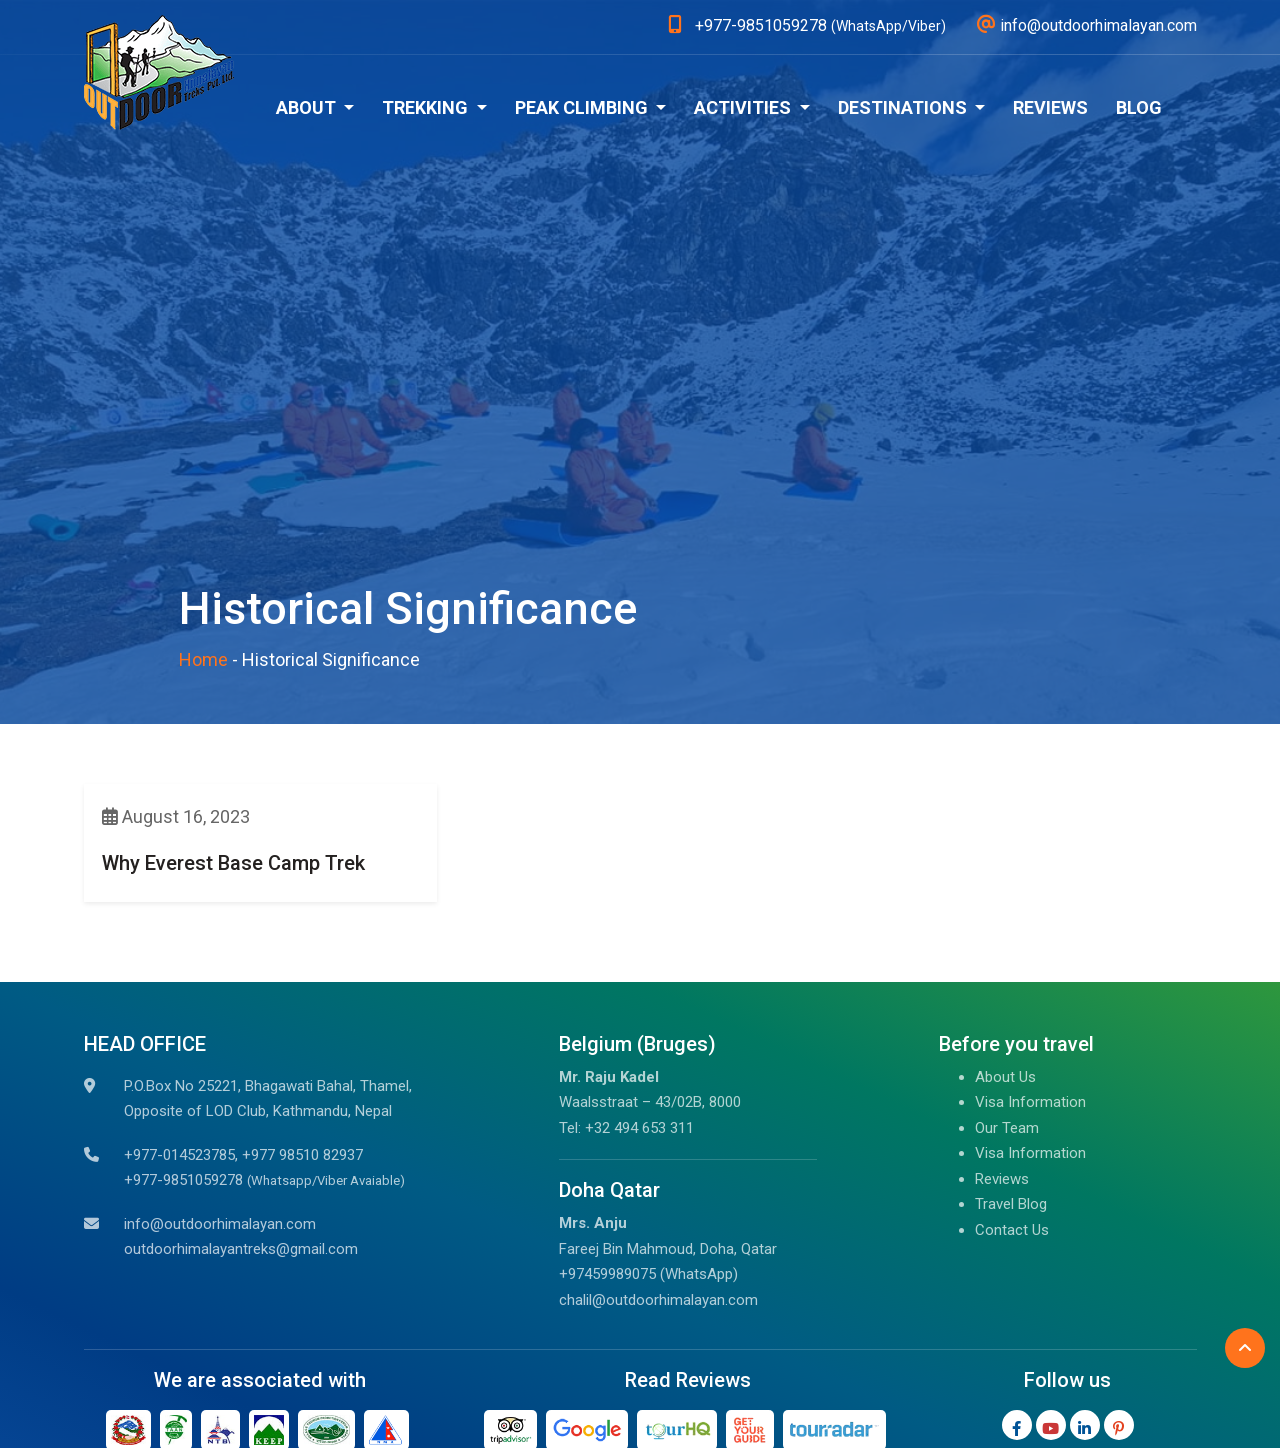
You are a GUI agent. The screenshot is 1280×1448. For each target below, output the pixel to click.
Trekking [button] (427, 107)
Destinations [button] (904, 107)
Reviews (1050, 107)
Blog (1139, 107)
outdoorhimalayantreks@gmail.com (241, 1249)
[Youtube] (1051, 1425)
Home (203, 659)
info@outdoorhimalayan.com (220, 1224)
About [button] (308, 107)
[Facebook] (1017, 1425)
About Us (1005, 1077)
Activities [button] (744, 107)
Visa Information (1030, 1102)
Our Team (1007, 1128)
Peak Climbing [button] (583, 107)
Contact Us (1012, 1230)
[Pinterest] (1119, 1425)
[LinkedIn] (1085, 1425)
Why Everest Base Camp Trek (233, 863)
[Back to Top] (1245, 1348)
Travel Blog (1011, 1204)
